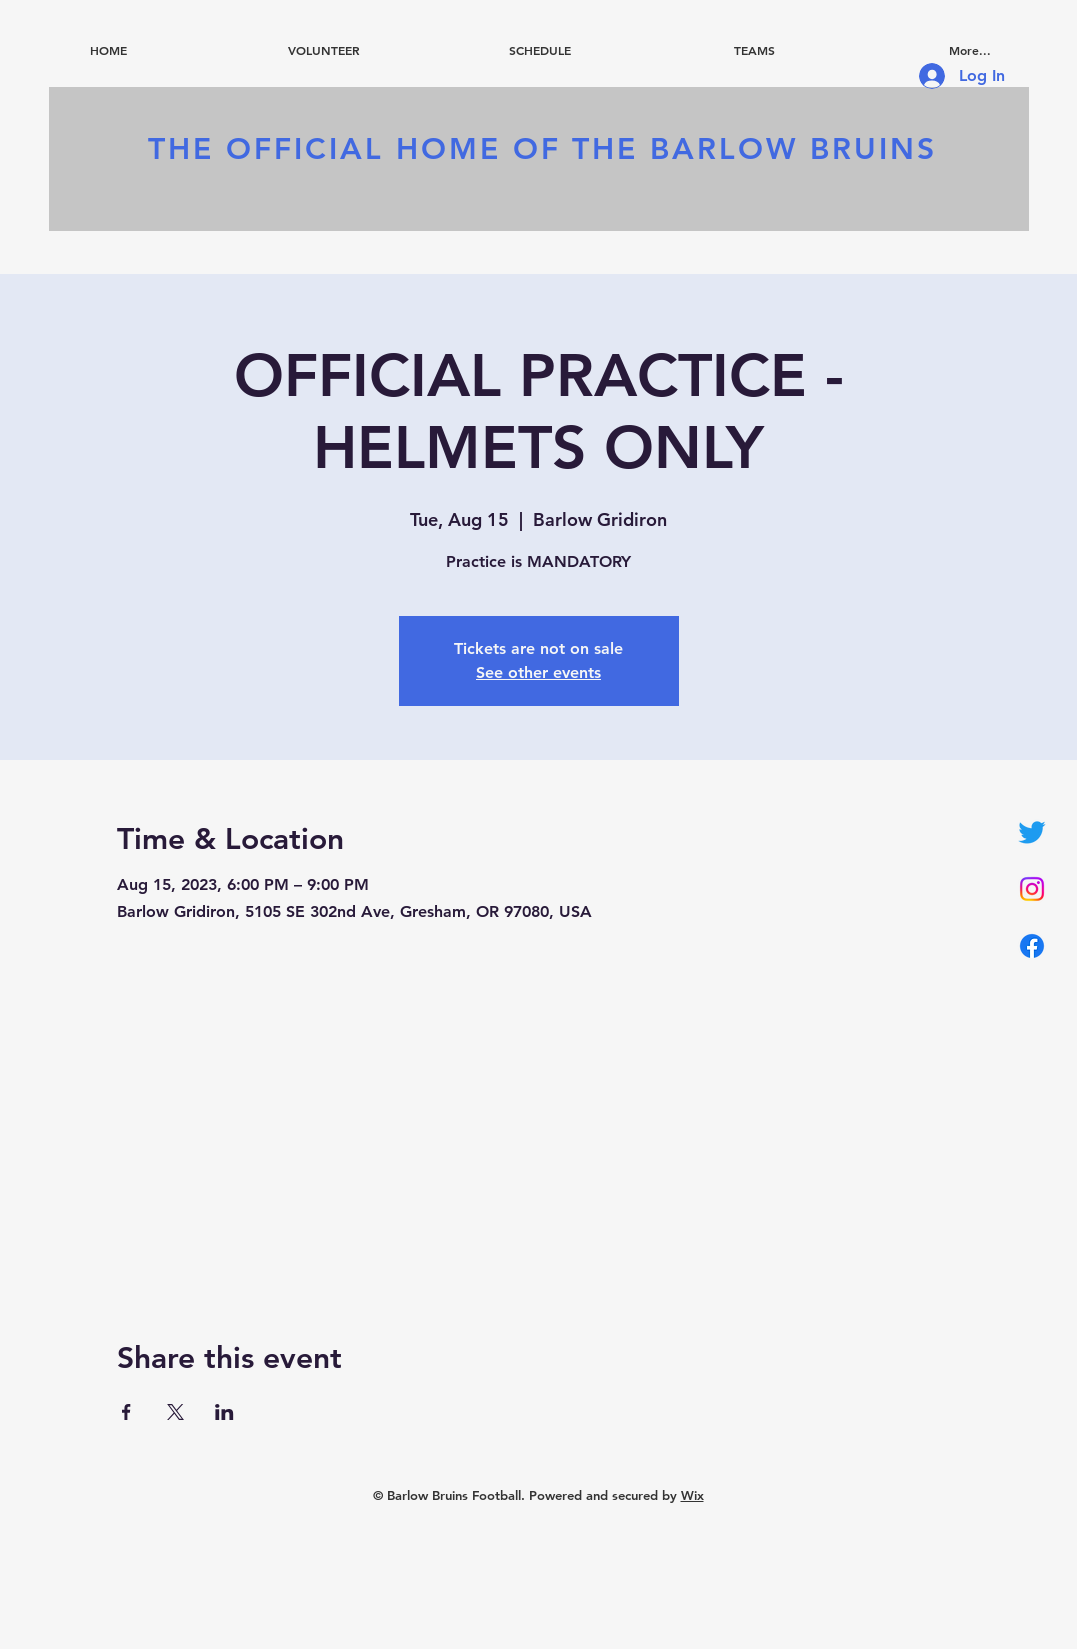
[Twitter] (1032, 832)
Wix (692, 1495)
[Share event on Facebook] (126, 1412)
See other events (538, 672)
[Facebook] (1032, 946)
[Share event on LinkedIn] (224, 1412)
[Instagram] (1032, 889)
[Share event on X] (175, 1412)
